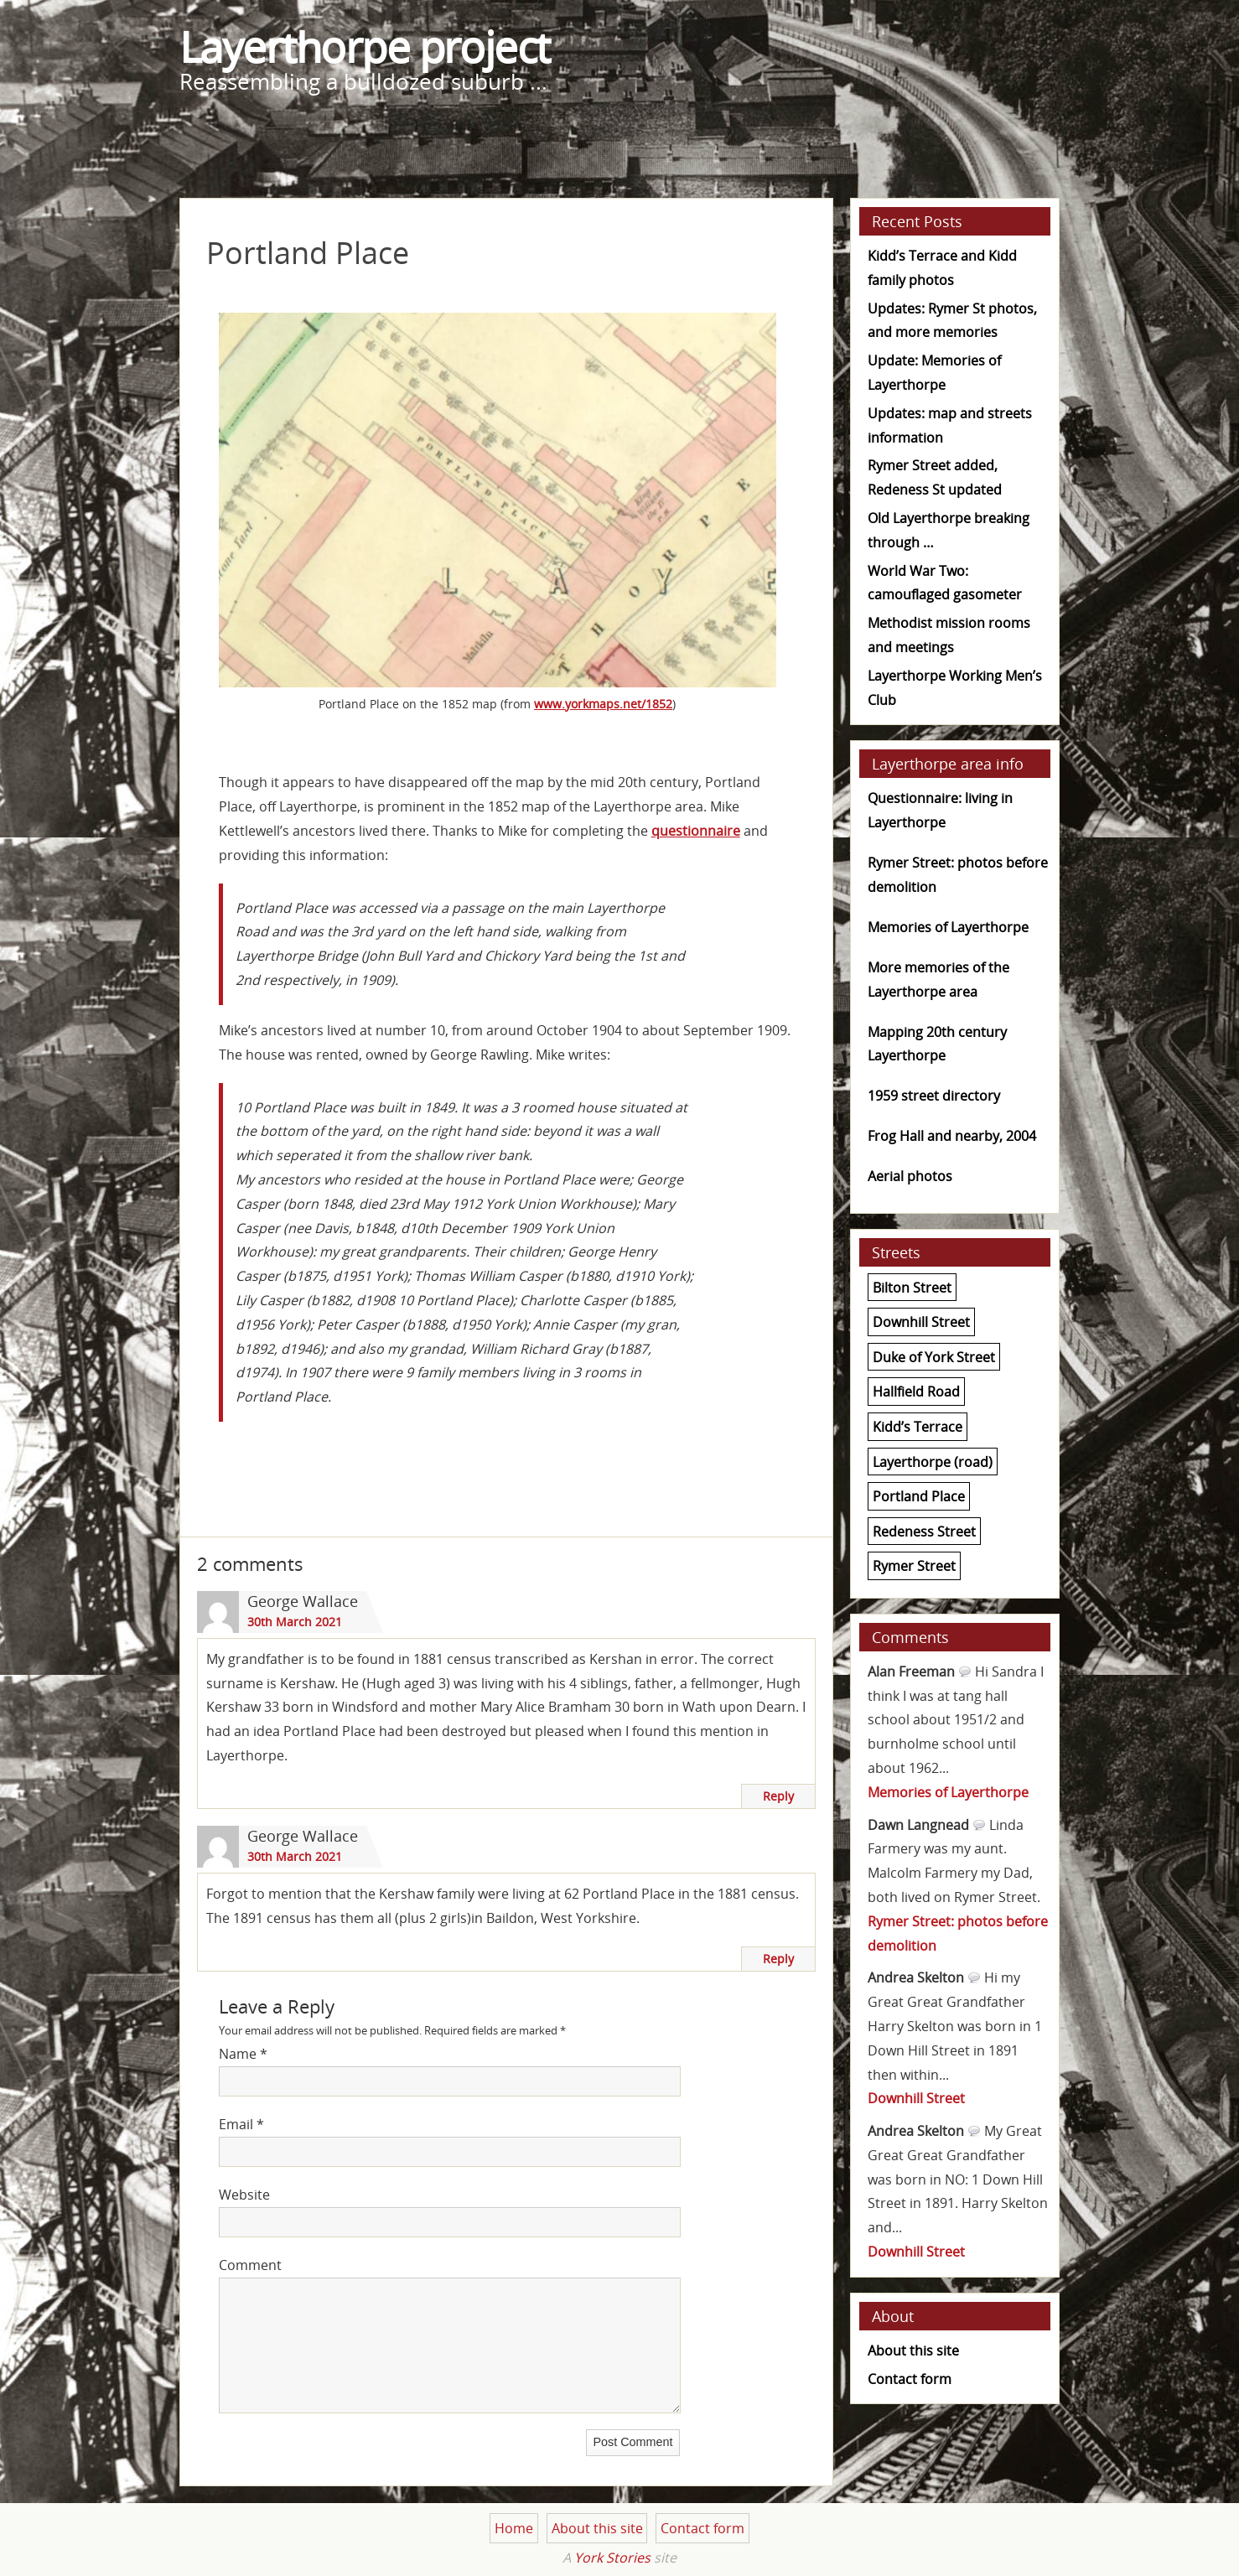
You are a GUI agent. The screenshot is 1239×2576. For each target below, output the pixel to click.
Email (241, 2124)
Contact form (909, 2379)
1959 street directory (934, 1095)
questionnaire (695, 831)
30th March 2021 (294, 1622)
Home (514, 2528)
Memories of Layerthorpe (948, 927)
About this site (913, 2350)
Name (243, 2054)
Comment (250, 2265)
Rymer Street (914, 1566)
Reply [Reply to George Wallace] (778, 1796)
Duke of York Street (934, 1357)
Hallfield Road (916, 1391)
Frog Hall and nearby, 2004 (952, 1136)
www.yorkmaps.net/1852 (603, 704)
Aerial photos (910, 1176)
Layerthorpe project (364, 46)
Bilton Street (912, 1287)
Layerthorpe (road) (933, 1461)
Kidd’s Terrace (917, 1427)
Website (244, 2194)
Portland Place (919, 1496)
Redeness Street (924, 1531)
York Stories (612, 2557)
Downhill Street (921, 1322)
